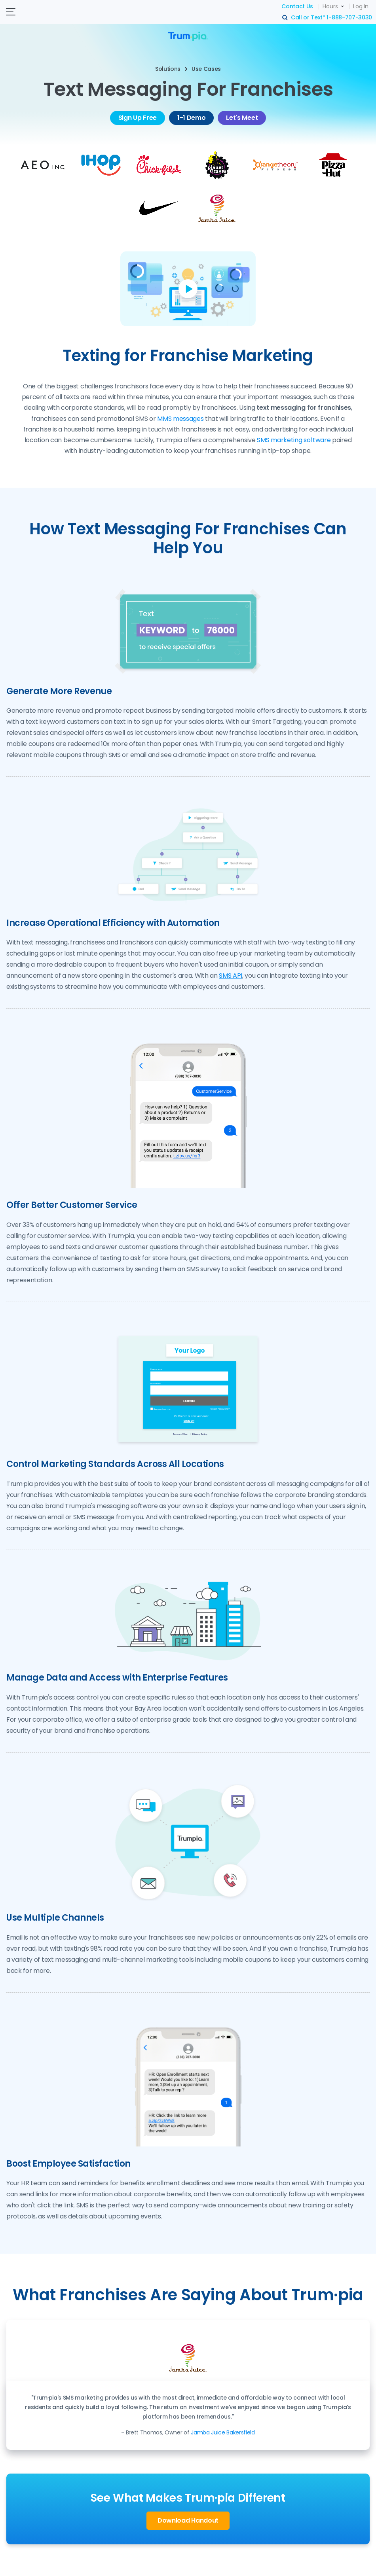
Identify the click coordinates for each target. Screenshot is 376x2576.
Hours (330, 6)
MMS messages (180, 418)
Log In (360, 6)
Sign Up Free (137, 117)
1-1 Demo (191, 117)
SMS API (230, 975)
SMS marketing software (293, 440)
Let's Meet (242, 117)
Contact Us (297, 6)
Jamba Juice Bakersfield (223, 2432)
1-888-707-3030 (349, 17)
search (285, 18)
